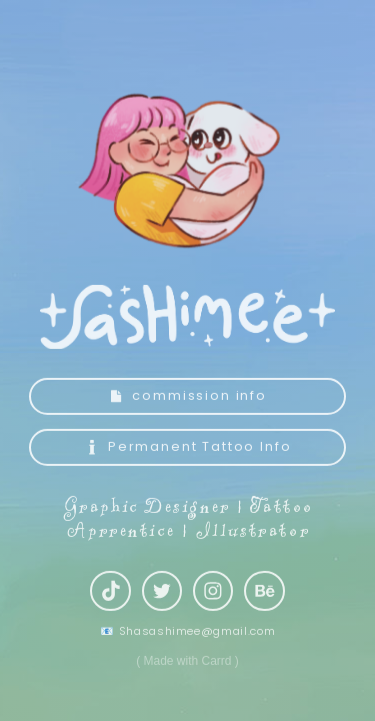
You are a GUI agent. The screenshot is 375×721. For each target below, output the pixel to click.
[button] (187, 399)
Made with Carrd (187, 664)
